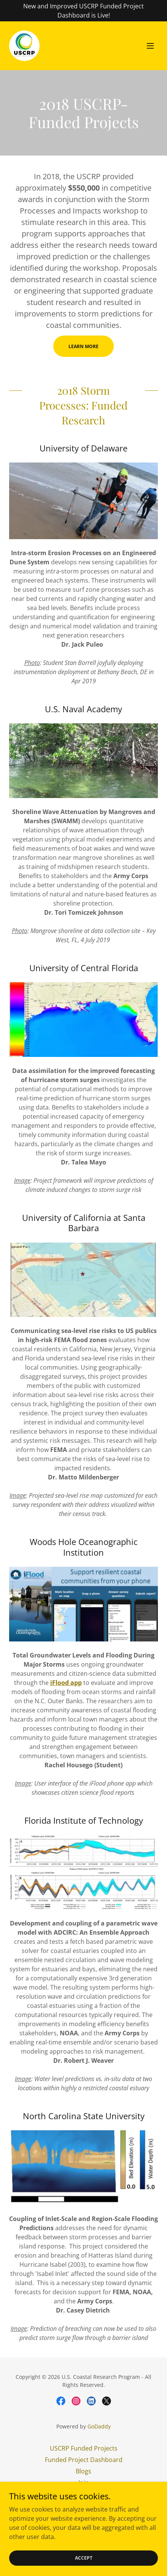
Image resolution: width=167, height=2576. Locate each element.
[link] (24, 46)
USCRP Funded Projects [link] (84, 2448)
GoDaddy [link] (99, 2426)
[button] (150, 45)
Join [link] (83, 2482)
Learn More (83, 346)
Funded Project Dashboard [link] (83, 2460)
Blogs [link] (83, 2471)
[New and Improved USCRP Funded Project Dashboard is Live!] (83, 11)
